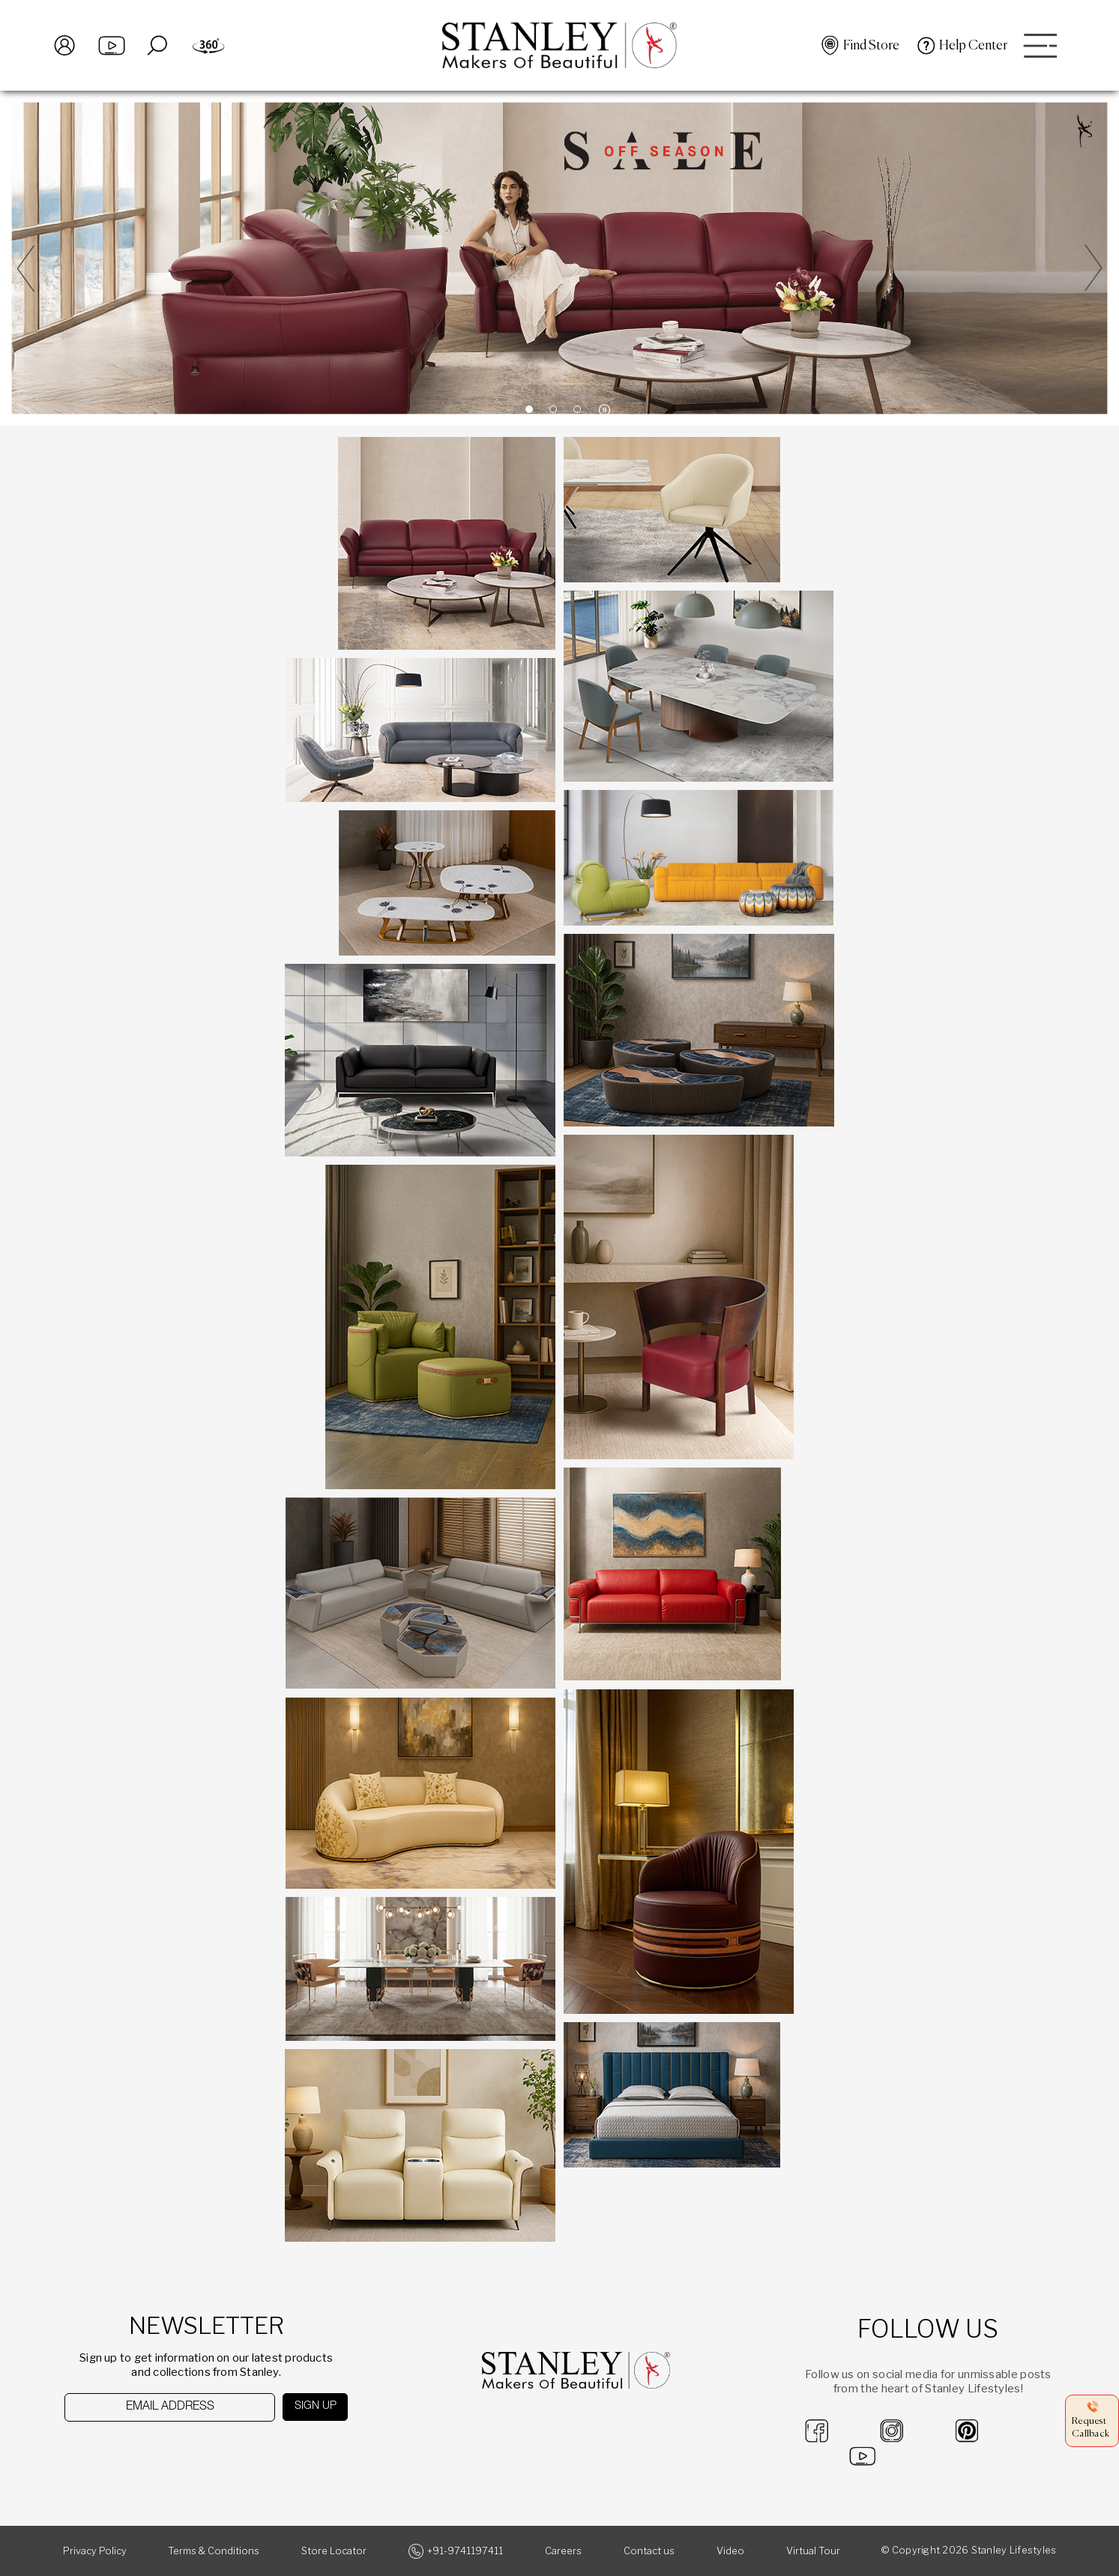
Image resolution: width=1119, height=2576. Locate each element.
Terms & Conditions (213, 2551)
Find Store (871, 45)
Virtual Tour (813, 2551)
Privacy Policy (95, 2551)
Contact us (649, 2551)
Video (730, 2551)
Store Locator (334, 2551)
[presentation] (142, 2450)
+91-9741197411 (465, 2551)
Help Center (973, 45)
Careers (563, 2551)
